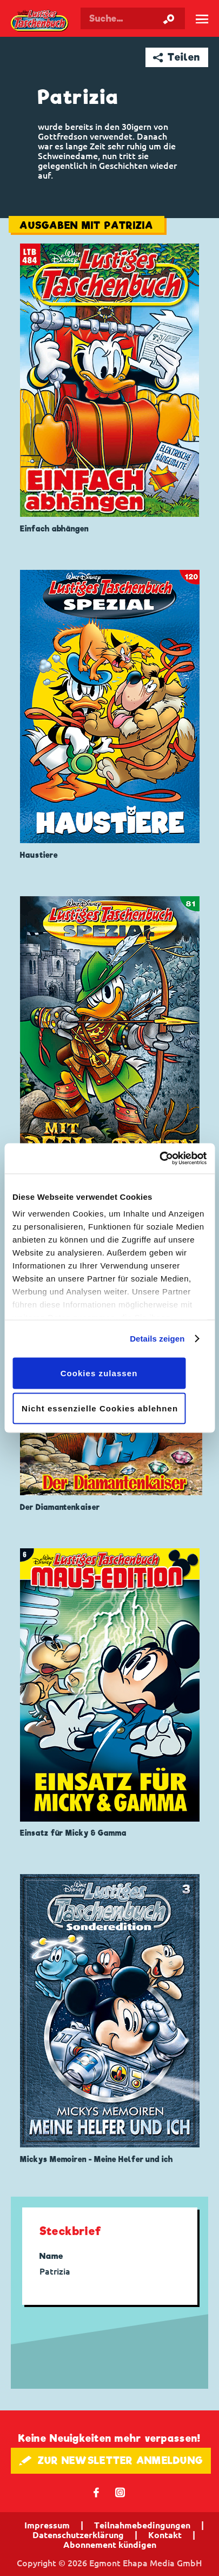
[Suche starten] (168, 18)
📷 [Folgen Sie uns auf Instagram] (120, 2492)
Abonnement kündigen (109, 2544)
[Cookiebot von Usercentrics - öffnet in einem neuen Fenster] (159, 1159)
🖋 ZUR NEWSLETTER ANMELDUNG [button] (110, 2460)
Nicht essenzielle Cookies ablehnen (100, 1408)
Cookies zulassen (99, 1372)
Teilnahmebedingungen (142, 2525)
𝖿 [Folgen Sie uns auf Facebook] (96, 2492)
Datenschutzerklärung (78, 2535)
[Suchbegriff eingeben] (133, 18)
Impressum (47, 2525)
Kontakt (165, 2535)
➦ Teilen (176, 57)
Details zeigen (157, 1338)
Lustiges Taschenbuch (40, 20)
